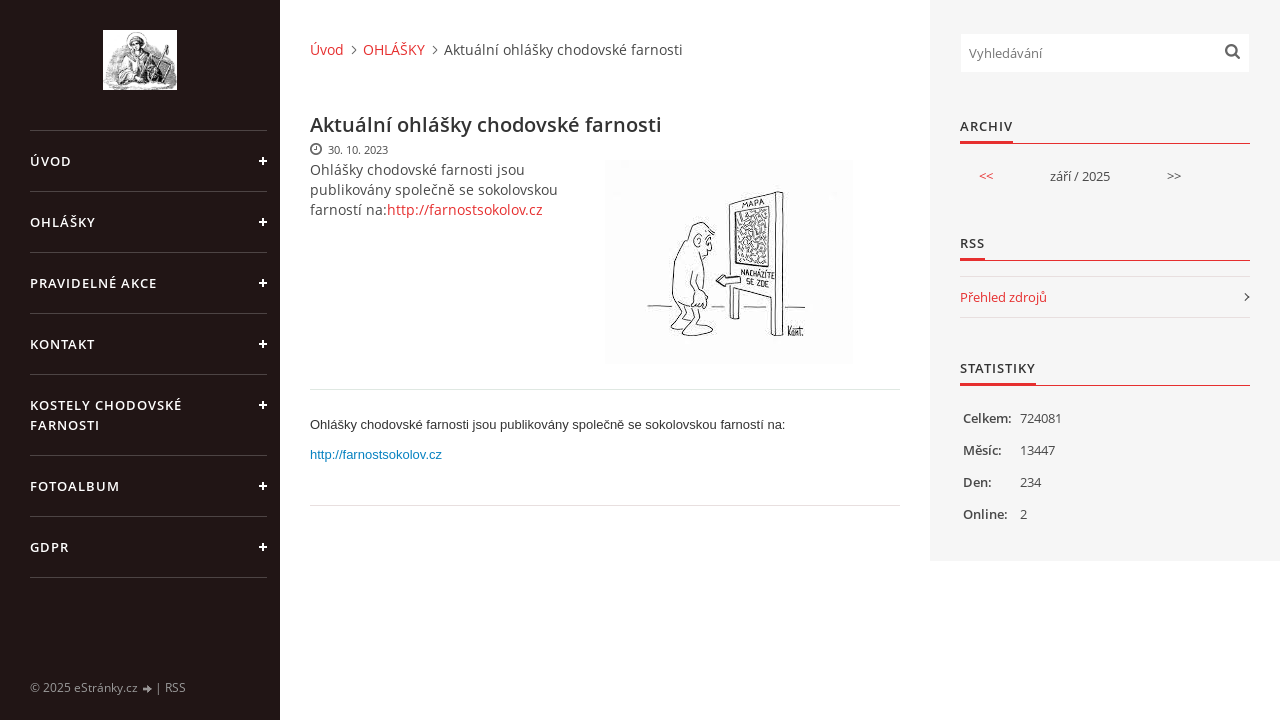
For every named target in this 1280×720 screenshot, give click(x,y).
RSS (175, 687)
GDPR (49, 547)
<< (986, 176)
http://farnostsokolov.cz (465, 209)
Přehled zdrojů (1003, 297)
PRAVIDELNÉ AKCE (93, 283)
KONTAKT (62, 344)
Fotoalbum (75, 486)
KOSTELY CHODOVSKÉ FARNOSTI (106, 415)
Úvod (51, 161)
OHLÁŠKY (63, 222)
